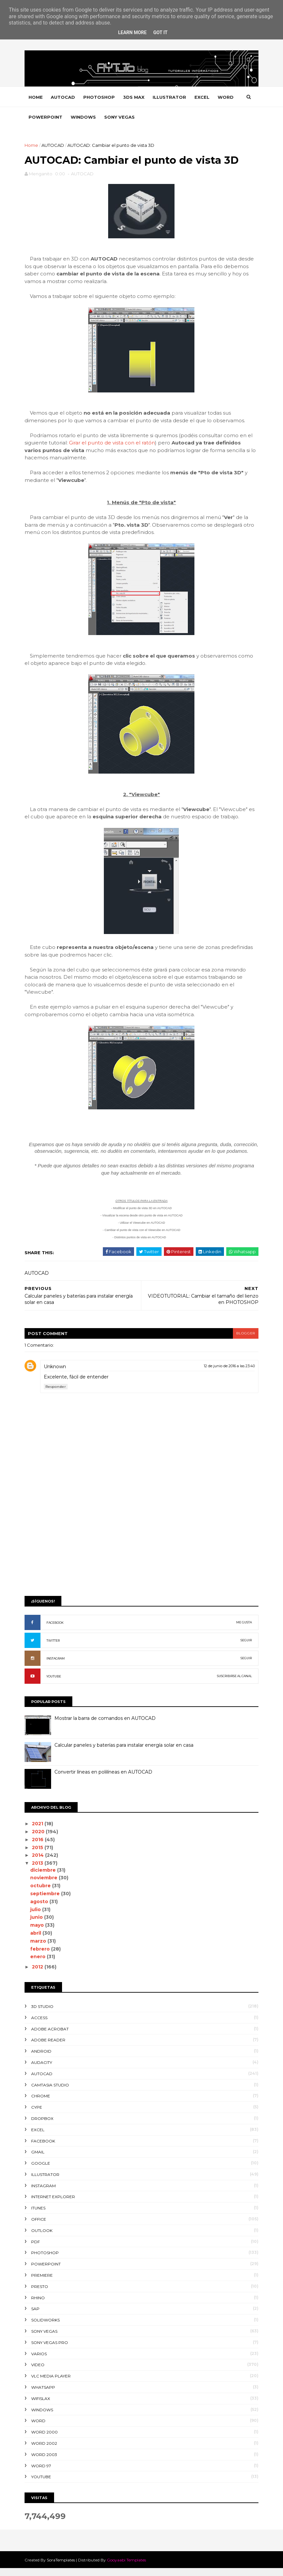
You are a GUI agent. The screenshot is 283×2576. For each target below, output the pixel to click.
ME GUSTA (243, 1630)
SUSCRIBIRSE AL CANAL (233, 1683)
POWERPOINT (71, 117)
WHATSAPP (44, 2394)
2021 (39, 1831)
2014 (39, 1863)
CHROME (41, 2103)
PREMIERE (43, 2282)
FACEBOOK (56, 1630)
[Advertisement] (142, 1547)
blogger (244, 1341)
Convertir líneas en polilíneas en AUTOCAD (104, 1780)
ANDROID (42, 2058)
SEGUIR (245, 1648)
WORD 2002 (45, 2450)
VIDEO (38, 2372)
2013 (39, 1871)
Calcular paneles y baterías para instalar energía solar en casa (124, 1753)
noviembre (45, 1885)
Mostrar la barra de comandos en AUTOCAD (106, 1726)
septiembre (46, 1901)
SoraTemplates (62, 2567)
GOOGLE (41, 2170)
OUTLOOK (42, 2237)
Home (37, 97)
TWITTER (54, 1648)
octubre (42, 1893)
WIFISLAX (41, 2405)
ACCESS (40, 2024)
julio (37, 1917)
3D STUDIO (43, 2014)
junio (38, 1925)
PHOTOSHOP (100, 97)
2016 (39, 1847)
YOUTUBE (54, 1684)
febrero (41, 1956)
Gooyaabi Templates (127, 2567)
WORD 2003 (45, 2461)
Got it (160, 32)
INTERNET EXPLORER (54, 2204)
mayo (38, 1933)
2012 (39, 1974)
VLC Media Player (52, 2383)
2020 (39, 1839)
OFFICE (39, 2226)
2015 (39, 1855)
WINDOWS (108, 117)
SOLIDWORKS (46, 2327)
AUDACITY (42, 2069)
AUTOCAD (64, 97)
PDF (36, 2249)
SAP (36, 2316)
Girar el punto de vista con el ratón (113, 443)
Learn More (132, 32)
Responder (56, 1394)
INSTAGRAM (56, 1666)
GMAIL (38, 2159)
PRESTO (40, 2293)
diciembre (44, 1877)
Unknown (56, 1374)
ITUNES (39, 2215)
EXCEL (202, 97)
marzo (39, 1948)
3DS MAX (134, 97)
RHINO (39, 2305)
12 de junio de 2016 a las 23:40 (228, 1373)
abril (37, 1941)
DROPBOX (43, 2125)
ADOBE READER (49, 2047)
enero (39, 1964)
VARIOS (40, 2361)
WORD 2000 (45, 2439)
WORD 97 (42, 2473)
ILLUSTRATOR (170, 97)
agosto (40, 1909)
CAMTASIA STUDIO (51, 2092)
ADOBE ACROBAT (51, 2036)
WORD (37, 117)
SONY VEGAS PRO (50, 2349)
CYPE (37, 2114)
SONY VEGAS (144, 117)
